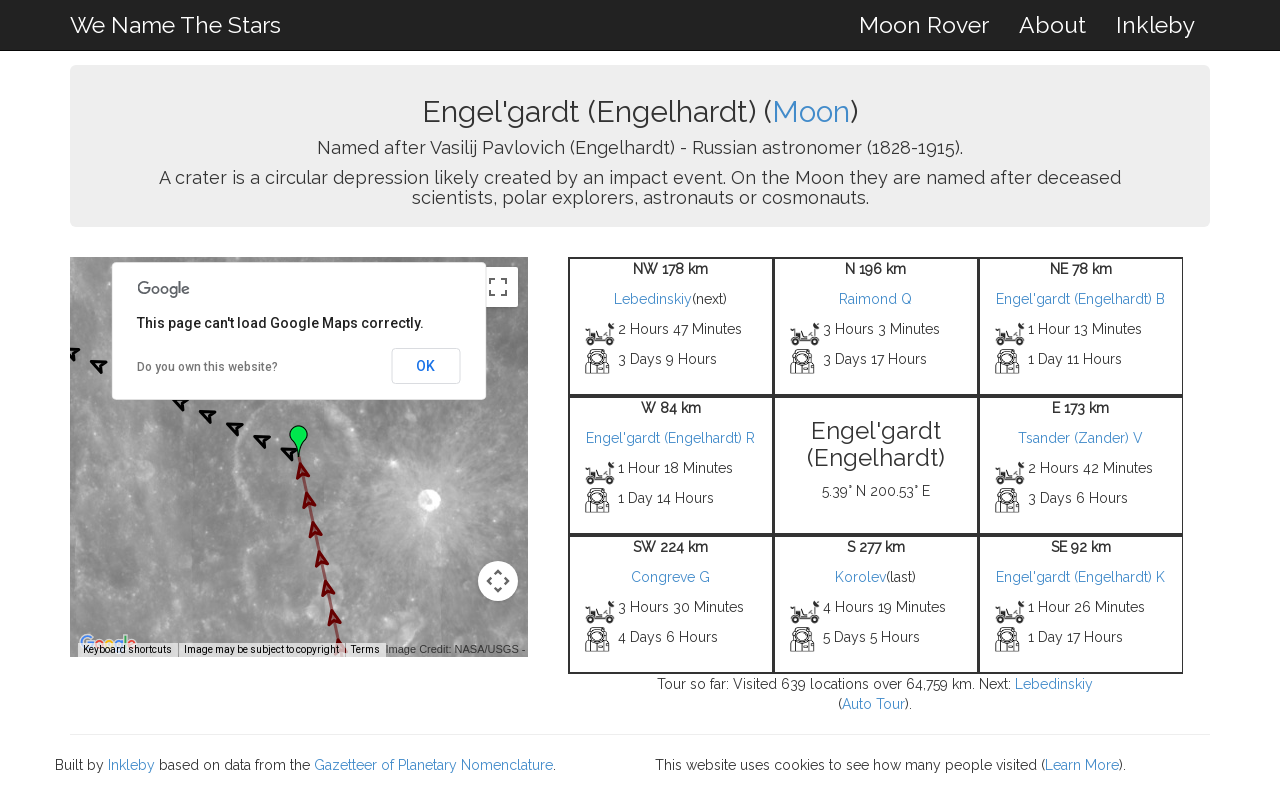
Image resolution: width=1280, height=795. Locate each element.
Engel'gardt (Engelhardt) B (1080, 299)
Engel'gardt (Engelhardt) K (1080, 577)
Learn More (1082, 765)
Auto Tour (873, 704)
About (1052, 24)
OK (425, 366)
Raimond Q (875, 299)
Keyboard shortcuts (127, 649)
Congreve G (670, 577)
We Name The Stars (175, 24)
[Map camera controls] (498, 581)
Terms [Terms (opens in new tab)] (365, 649)
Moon (811, 111)
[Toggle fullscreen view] (498, 287)
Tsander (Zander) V (1080, 438)
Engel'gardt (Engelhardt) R (670, 438)
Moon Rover (924, 24)
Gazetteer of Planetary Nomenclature (433, 765)
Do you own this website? (207, 367)
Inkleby (1155, 24)
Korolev (860, 577)
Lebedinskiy (653, 299)
